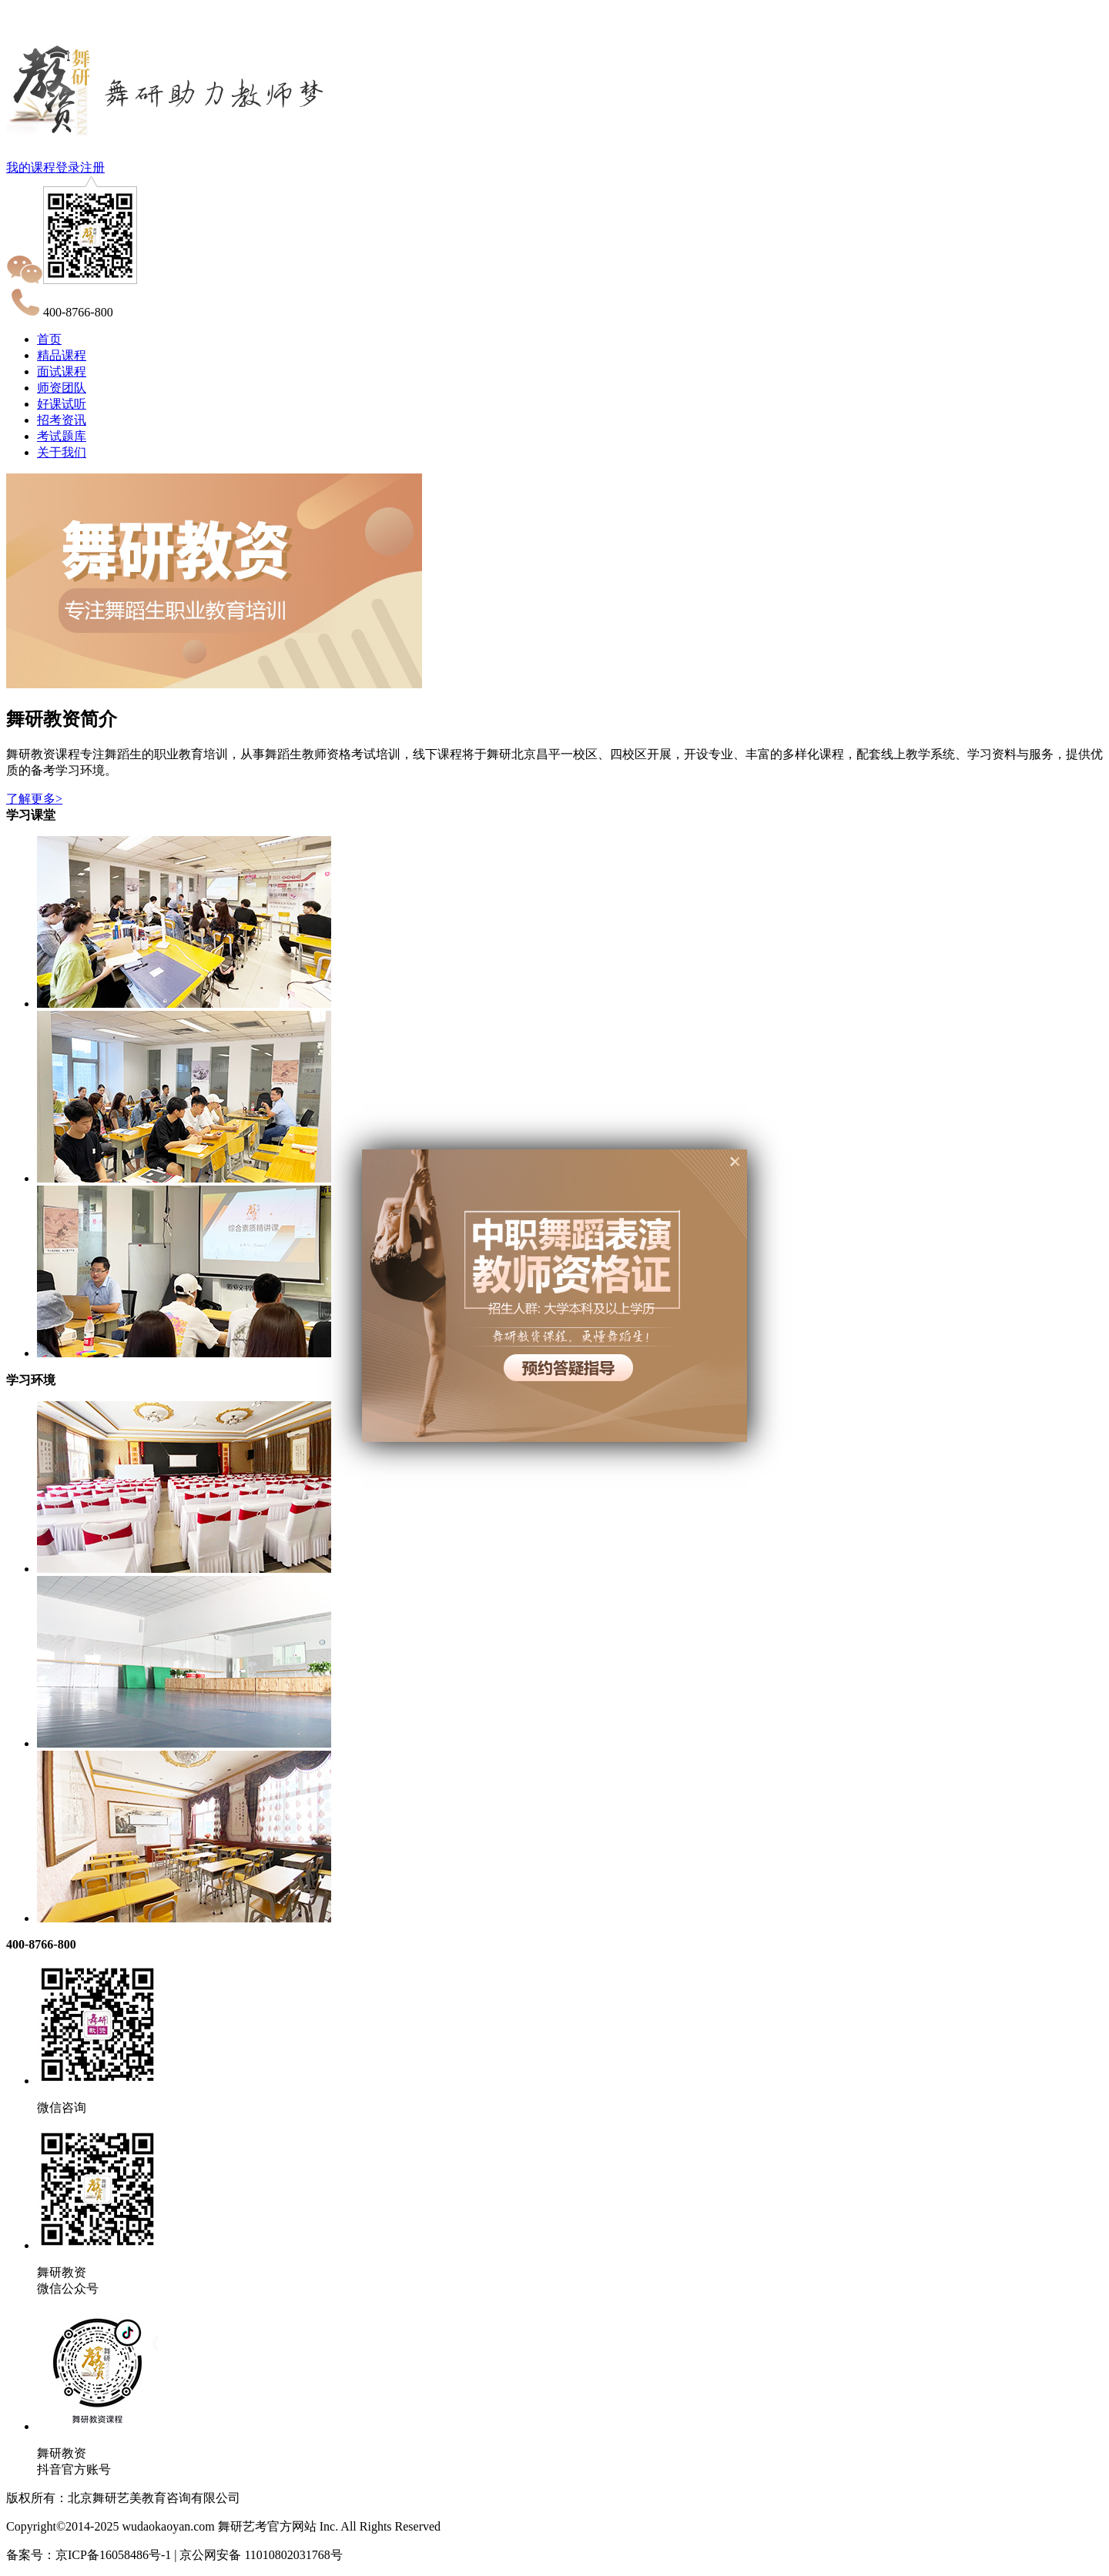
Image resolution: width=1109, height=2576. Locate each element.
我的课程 (30, 167)
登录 (67, 167)
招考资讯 (61, 420)
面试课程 (61, 371)
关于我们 (61, 452)
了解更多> (34, 798)
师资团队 (61, 387)
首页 (49, 339)
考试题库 (61, 436)
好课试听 (61, 403)
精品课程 (61, 355)
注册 (92, 167)
